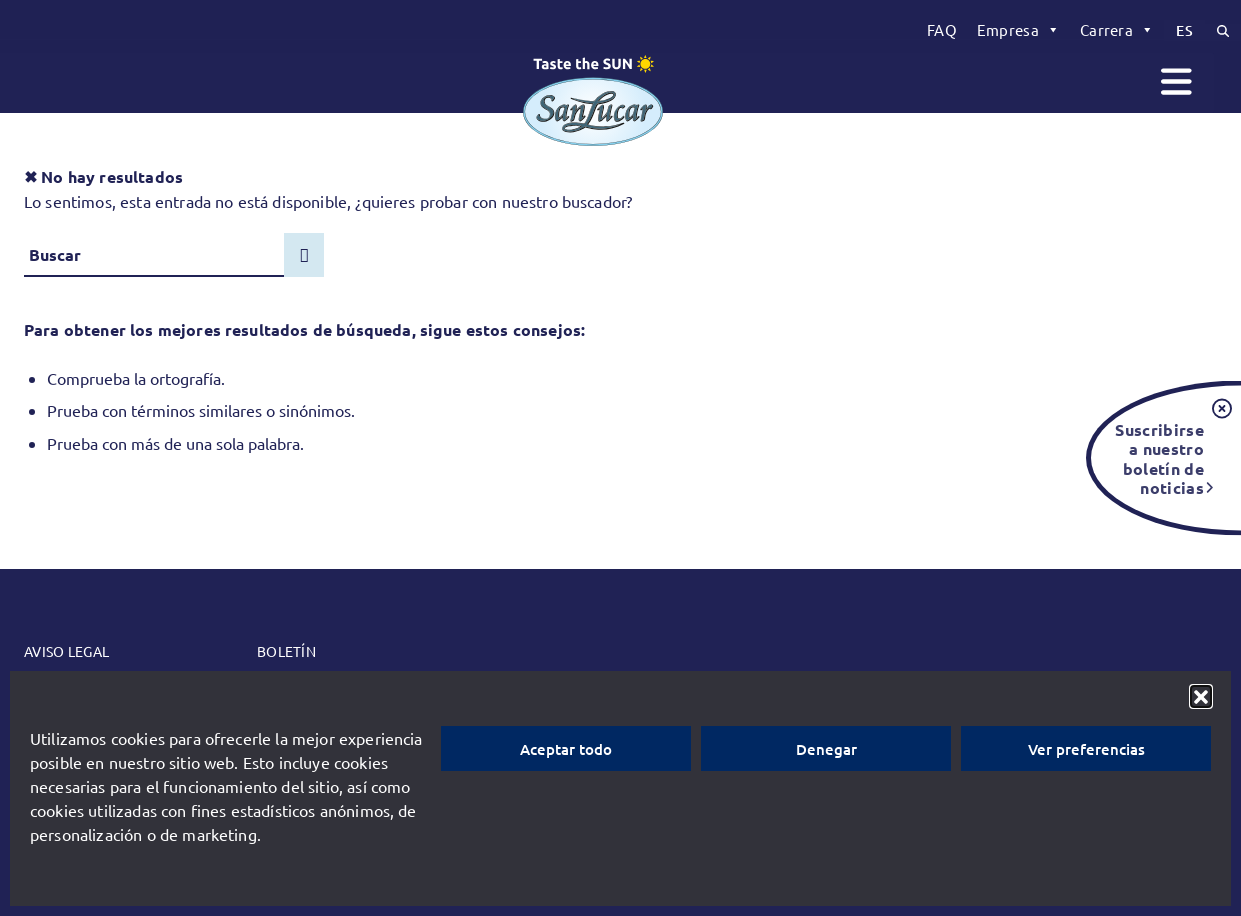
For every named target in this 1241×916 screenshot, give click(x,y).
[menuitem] (942, 30)
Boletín (286, 651)
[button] (1201, 696)
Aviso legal (66, 651)
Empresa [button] (1018, 30)
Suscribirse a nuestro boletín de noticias (1159, 458)
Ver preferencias (1086, 749)
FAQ (942, 29)
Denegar (826, 749)
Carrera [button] (1117, 30)
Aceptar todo (566, 749)
